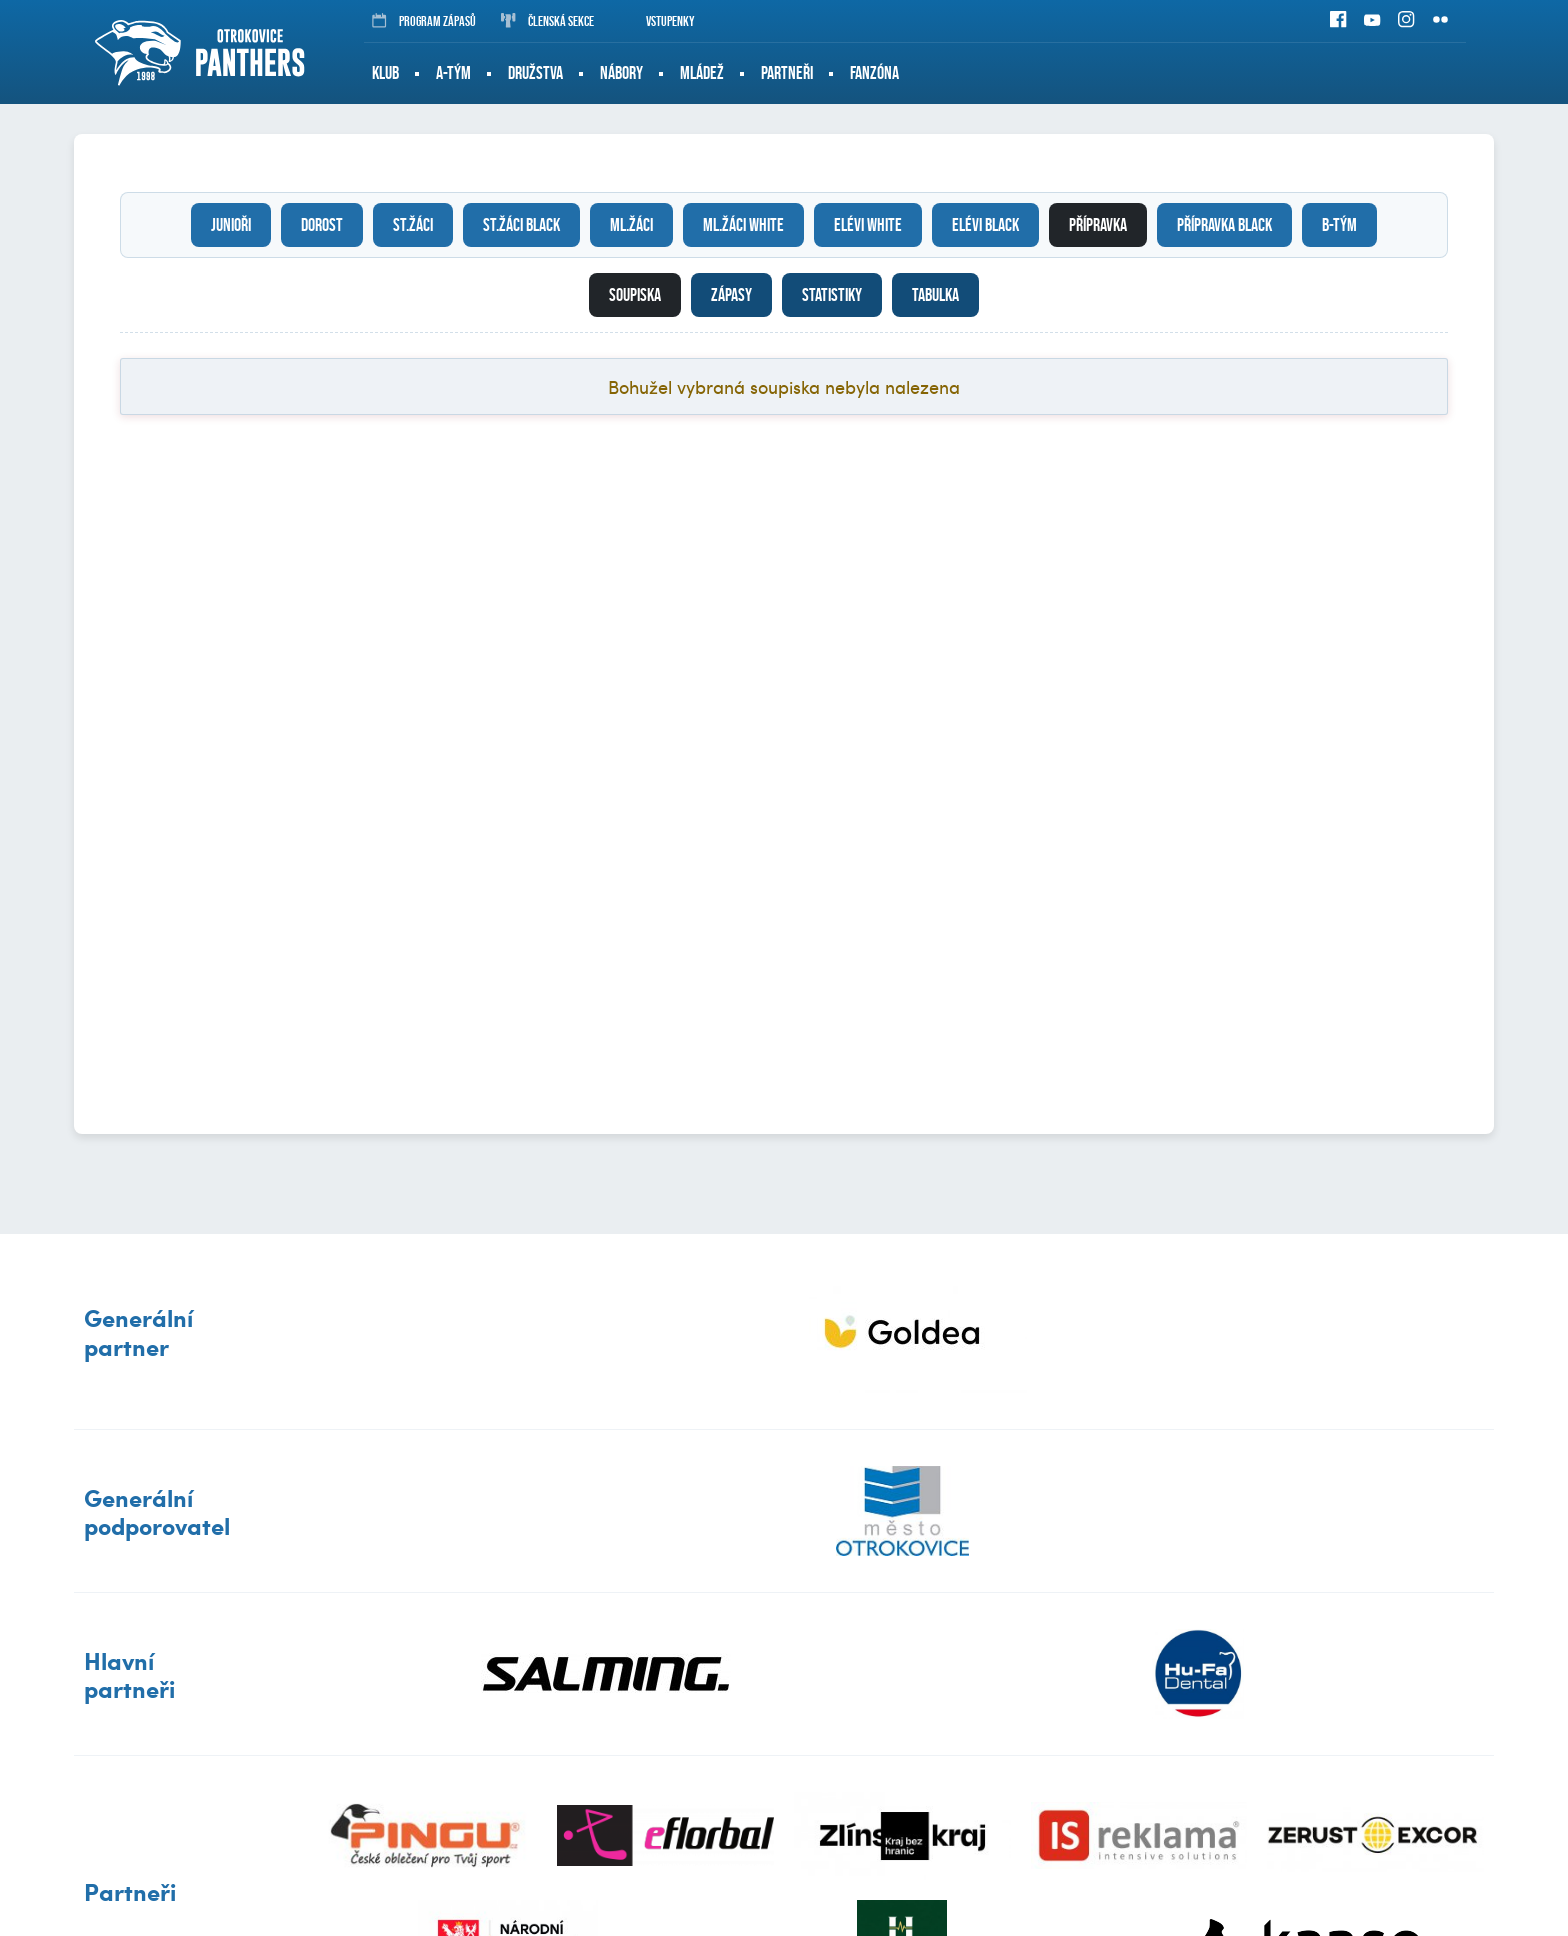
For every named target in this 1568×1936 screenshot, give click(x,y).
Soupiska (635, 295)
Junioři (231, 225)
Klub (385, 73)
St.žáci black (521, 225)
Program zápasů (424, 21)
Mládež (702, 73)
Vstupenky (657, 21)
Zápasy (731, 295)
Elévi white (868, 225)
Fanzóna (874, 73)
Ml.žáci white (743, 225)
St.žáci (413, 225)
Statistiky (832, 295)
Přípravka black (1224, 225)
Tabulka (935, 295)
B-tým (1339, 225)
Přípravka (1098, 225)
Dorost (322, 225)
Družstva (535, 73)
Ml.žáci (631, 225)
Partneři (787, 73)
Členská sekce (547, 21)
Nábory (621, 73)
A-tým (453, 73)
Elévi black (985, 225)
